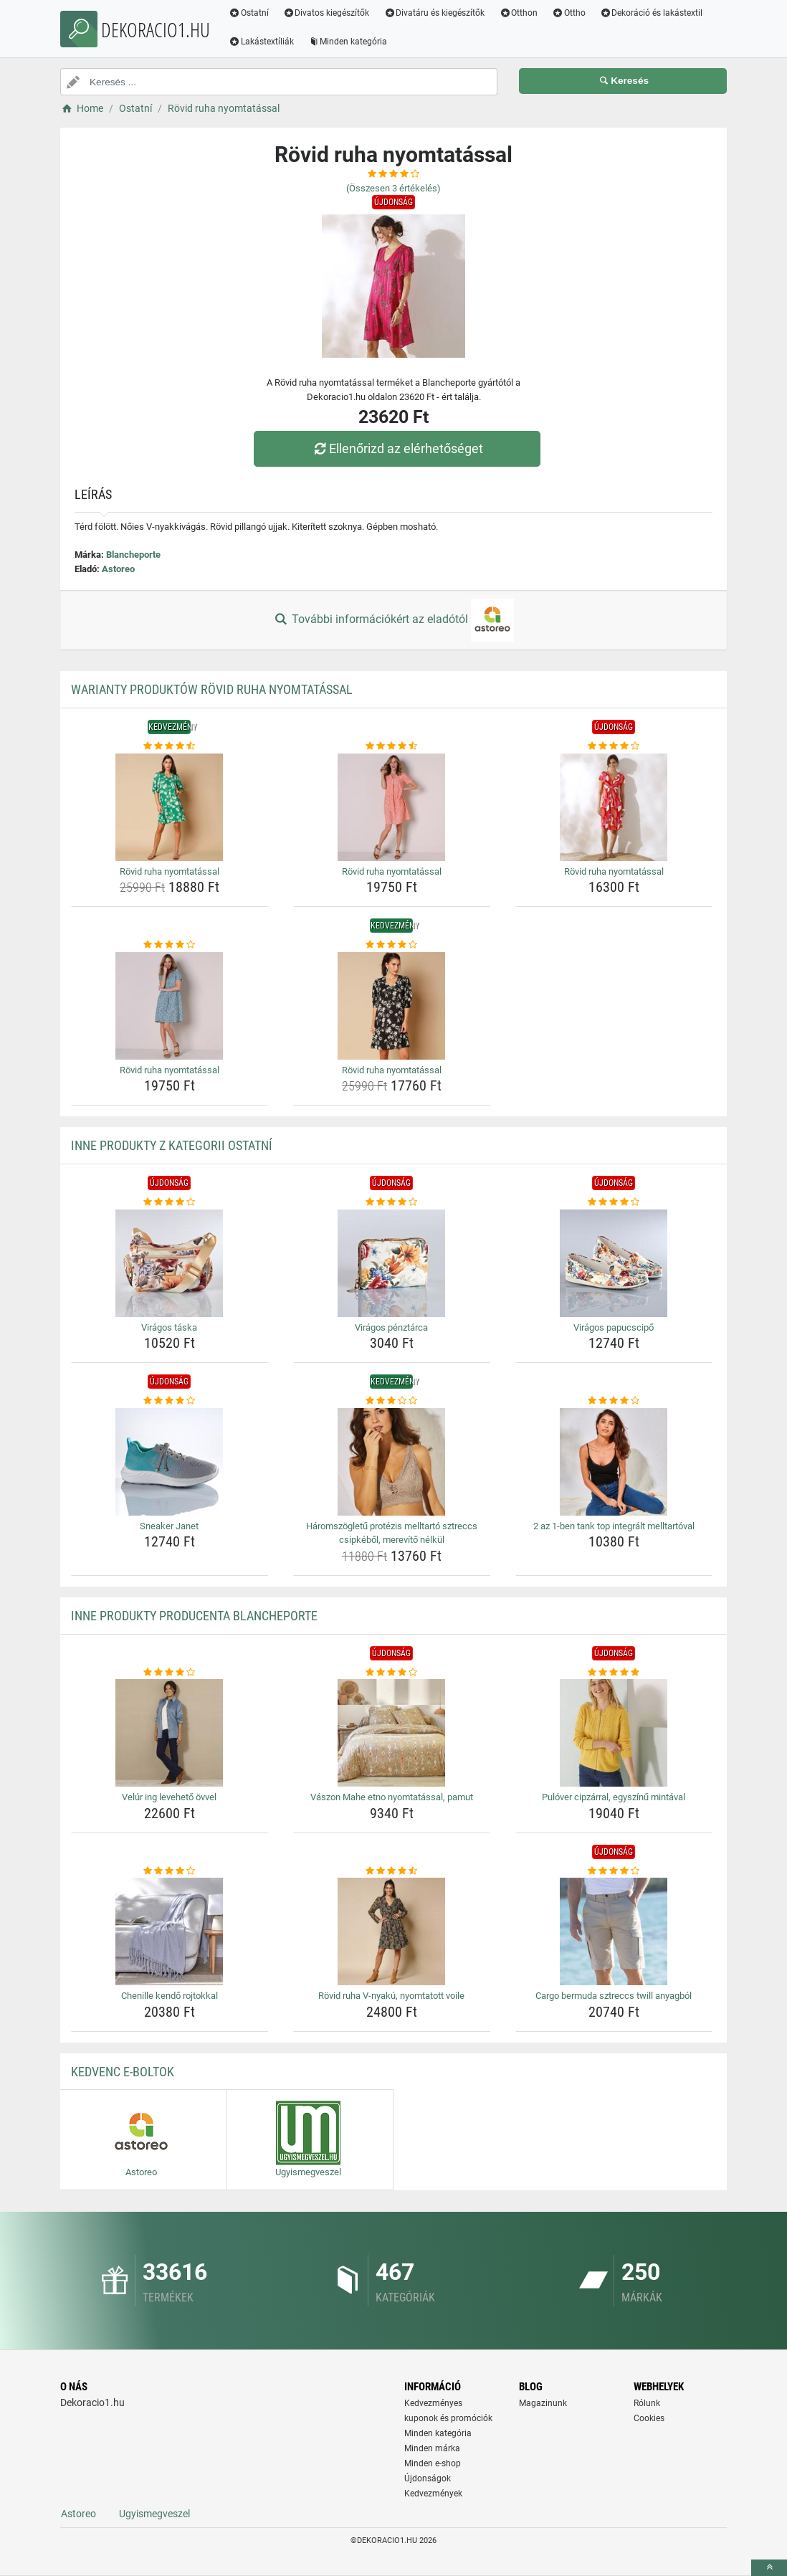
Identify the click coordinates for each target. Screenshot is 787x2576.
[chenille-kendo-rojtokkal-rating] (169, 1871)
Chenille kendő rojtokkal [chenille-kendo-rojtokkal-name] (169, 1995)
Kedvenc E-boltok (122, 2071)
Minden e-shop (432, 2463)
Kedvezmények (433, 2494)
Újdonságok (427, 2478)
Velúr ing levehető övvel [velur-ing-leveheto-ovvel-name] (169, 1797)
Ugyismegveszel (154, 2513)
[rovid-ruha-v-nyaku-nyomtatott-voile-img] (392, 1931)
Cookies (649, 2418)
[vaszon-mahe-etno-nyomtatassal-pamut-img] (392, 1733)
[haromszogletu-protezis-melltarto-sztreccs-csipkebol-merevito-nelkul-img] (392, 1462)
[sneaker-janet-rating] (169, 1401)
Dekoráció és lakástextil (651, 13)
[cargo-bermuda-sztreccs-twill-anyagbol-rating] (614, 1871)
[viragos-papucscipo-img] (614, 1263)
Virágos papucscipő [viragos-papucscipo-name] (613, 1327)
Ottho (569, 13)
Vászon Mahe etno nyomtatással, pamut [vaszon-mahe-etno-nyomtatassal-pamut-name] (391, 1797)
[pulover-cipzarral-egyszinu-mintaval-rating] (614, 1672)
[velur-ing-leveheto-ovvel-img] (169, 1733)
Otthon (518, 13)
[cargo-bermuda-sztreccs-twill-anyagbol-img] (614, 1931)
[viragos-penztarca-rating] (392, 1202)
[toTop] (769, 2568)
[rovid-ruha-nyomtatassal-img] (169, 807)
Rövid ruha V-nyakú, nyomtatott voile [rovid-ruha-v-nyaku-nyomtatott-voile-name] (391, 1995)
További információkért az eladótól (393, 620)
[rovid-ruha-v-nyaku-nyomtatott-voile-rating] (392, 1871)
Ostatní (249, 13)
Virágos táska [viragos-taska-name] (169, 1327)
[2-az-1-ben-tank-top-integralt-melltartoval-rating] (614, 1401)
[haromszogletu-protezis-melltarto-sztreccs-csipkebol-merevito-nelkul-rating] (392, 1401)
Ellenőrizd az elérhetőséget (397, 448)
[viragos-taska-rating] (169, 1202)
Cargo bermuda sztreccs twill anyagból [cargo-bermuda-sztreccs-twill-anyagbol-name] (613, 1995)
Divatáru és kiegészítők (434, 13)
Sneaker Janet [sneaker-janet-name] (169, 1526)
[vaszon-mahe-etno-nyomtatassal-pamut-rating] (392, 1672)
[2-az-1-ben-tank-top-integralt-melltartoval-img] (614, 1462)
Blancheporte (133, 554)
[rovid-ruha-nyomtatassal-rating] (169, 746)
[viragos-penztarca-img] (392, 1263)
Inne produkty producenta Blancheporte (194, 1615)
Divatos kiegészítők (326, 13)
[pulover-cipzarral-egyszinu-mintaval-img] (614, 1733)
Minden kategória (348, 42)
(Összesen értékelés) (393, 188)
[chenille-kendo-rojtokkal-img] (169, 1931)
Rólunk (647, 2403)
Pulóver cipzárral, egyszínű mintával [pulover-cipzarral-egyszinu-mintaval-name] (613, 1797)
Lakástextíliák (261, 42)
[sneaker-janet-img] (169, 1462)
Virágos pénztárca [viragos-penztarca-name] (391, 1327)
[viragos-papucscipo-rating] (614, 1202)
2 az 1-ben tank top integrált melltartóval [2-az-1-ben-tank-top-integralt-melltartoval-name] (614, 1526)
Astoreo (118, 569)
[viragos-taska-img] (169, 1263)
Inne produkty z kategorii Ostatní (171, 1145)
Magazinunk (543, 2403)
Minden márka (432, 2448)
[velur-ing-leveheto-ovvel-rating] (169, 1672)
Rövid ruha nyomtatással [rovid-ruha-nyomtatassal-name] (169, 871)
